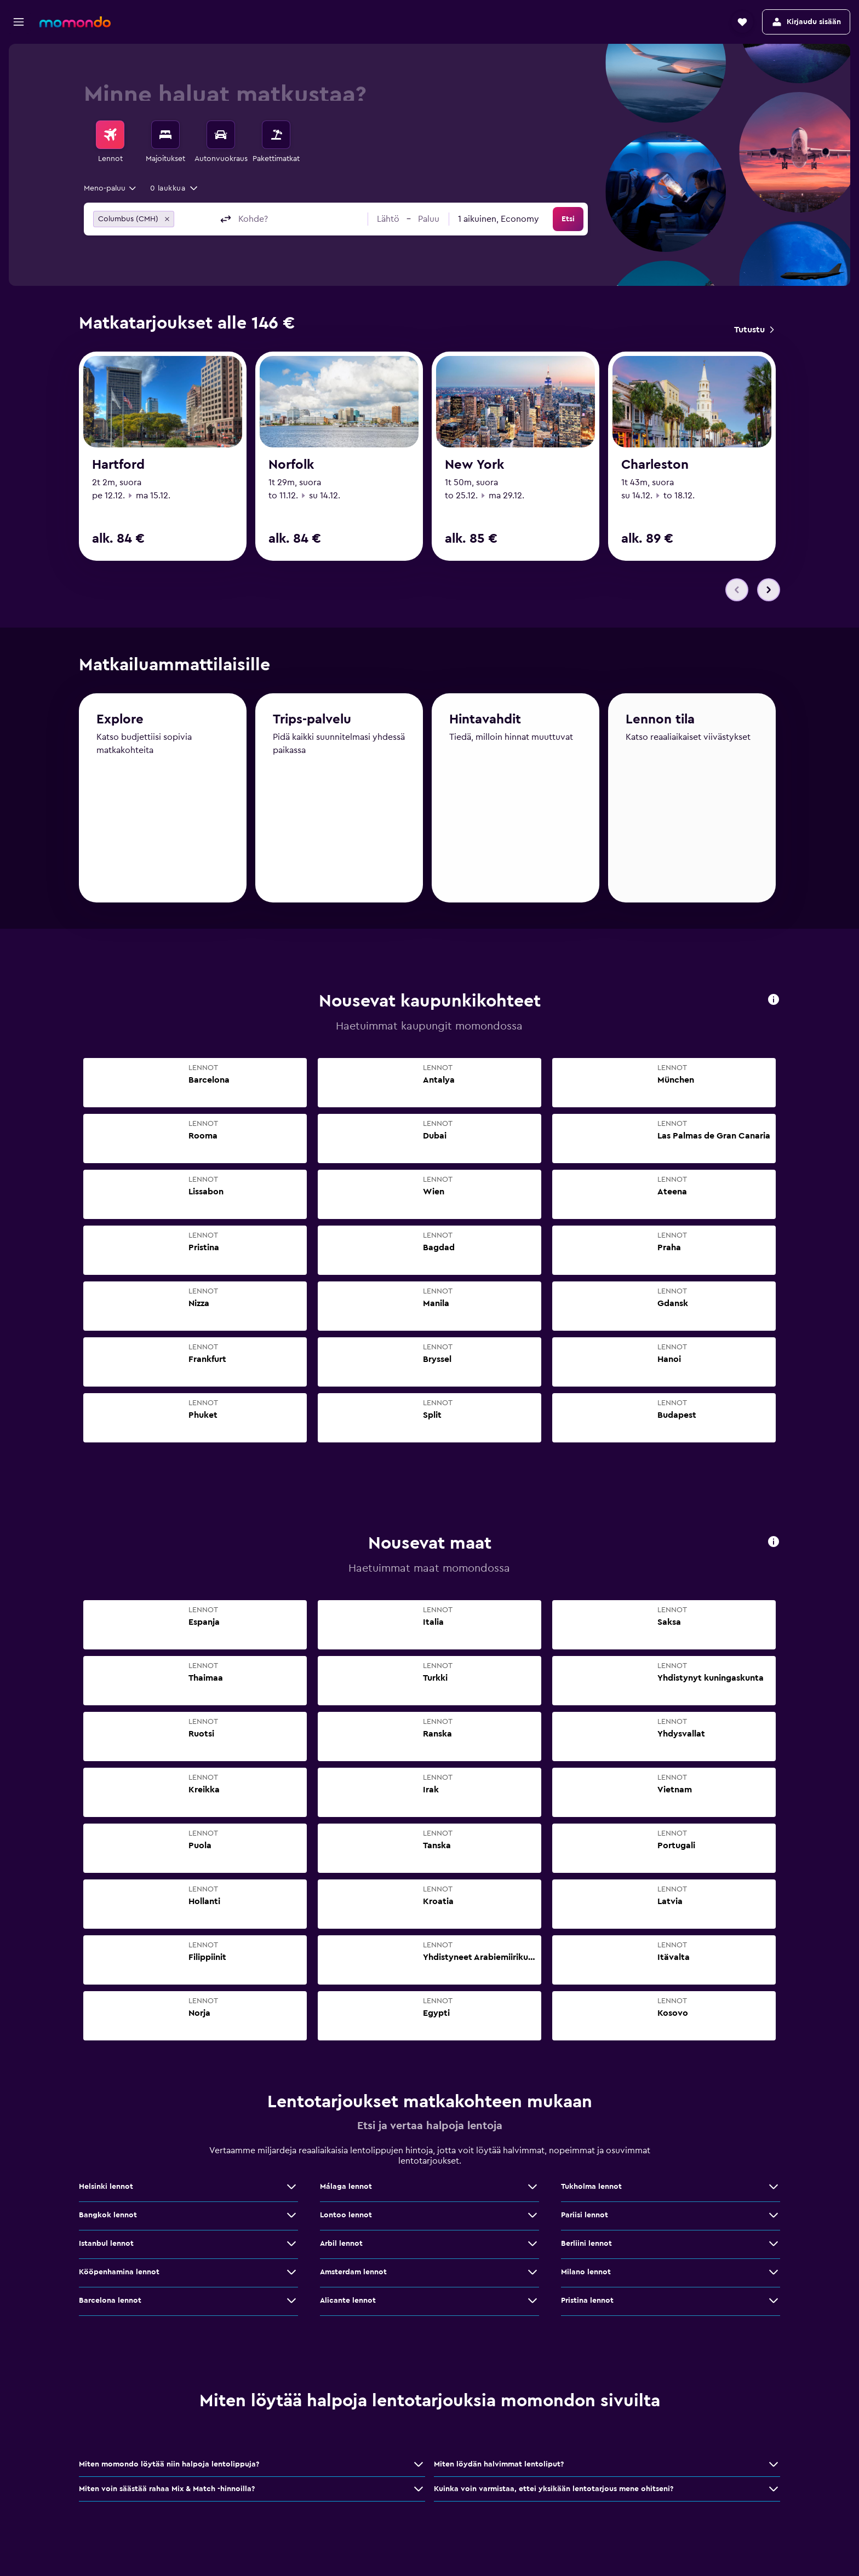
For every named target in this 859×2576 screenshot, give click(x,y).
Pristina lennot (587, 2303)
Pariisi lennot (584, 2218)
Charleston (655, 465)
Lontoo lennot (346, 2218)
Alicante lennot (348, 2303)
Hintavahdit (485, 727)
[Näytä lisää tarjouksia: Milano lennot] (773, 2274)
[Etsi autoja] (221, 134)
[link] (754, 330)
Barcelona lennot (110, 2303)
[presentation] (773, 1001)
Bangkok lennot (108, 2218)
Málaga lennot (346, 2189)
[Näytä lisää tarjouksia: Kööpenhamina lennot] (291, 2274)
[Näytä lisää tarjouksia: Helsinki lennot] (291, 2189)
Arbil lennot (341, 2246)
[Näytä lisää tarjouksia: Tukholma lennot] (773, 2189)
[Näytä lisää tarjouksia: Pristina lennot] (773, 2303)
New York (474, 465)
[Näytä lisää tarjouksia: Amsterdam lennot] (532, 2274)
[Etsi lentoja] (110, 134)
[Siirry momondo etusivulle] (75, 21)
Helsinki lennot (106, 2189)
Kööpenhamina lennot (119, 2275)
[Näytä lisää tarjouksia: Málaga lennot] (532, 2189)
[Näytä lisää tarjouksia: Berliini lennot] (773, 2246)
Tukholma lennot (591, 2189)
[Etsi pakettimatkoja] (276, 134)
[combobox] (111, 188)
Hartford (118, 465)
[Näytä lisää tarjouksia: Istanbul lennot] (291, 2246)
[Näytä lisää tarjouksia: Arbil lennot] (532, 2246)
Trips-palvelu (312, 726)
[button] (19, 22)
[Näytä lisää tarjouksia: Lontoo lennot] (532, 2217)
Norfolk (291, 465)
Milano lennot (586, 2275)
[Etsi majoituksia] (165, 134)
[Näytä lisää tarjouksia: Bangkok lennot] (291, 2217)
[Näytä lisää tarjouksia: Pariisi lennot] (773, 2217)
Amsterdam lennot (353, 2275)
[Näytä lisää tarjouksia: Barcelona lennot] (291, 2303)
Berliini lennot (586, 2246)
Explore (120, 725)
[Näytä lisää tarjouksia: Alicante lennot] (532, 2303)
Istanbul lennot (106, 2246)
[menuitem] (110, 142)
